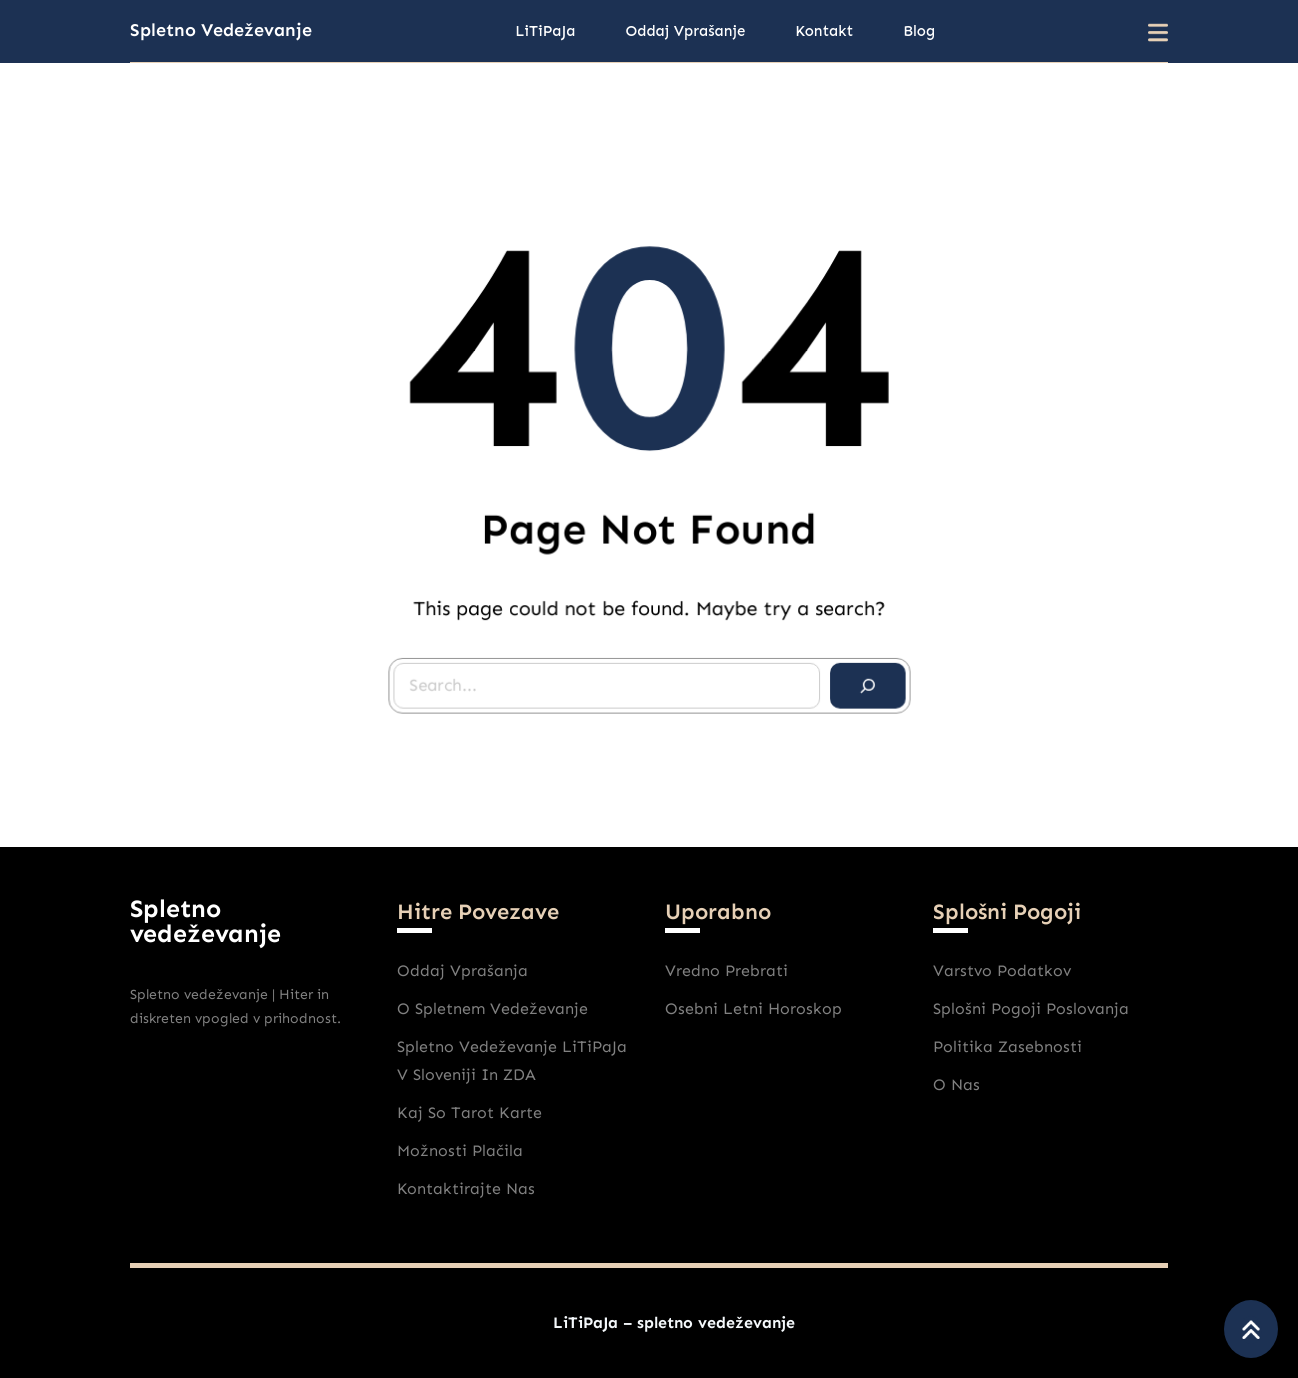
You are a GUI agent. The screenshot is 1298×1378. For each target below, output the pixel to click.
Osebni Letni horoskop (753, 1008)
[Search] (862, 680)
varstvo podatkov (1002, 970)
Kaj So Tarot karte (469, 1112)
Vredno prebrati (726, 970)
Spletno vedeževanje (221, 30)
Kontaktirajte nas (466, 1188)
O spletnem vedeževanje (492, 1008)
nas (965, 1084)
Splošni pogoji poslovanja (1031, 1008)
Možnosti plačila (460, 1150)
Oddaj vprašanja (462, 970)
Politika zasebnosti (1007, 1046)
